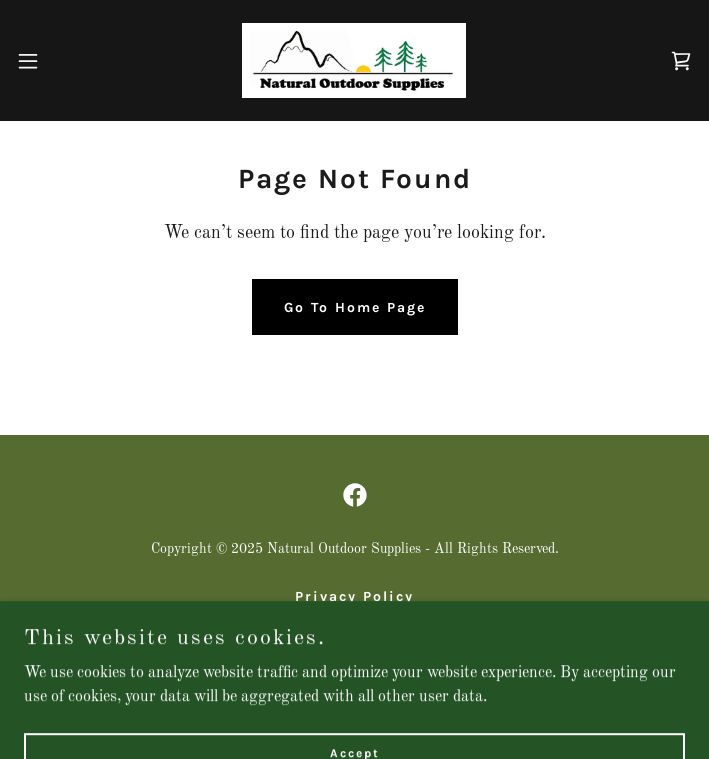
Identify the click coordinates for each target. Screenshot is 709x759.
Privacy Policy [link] (354, 596)
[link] (354, 60)
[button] (60, 61)
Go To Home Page (355, 307)
